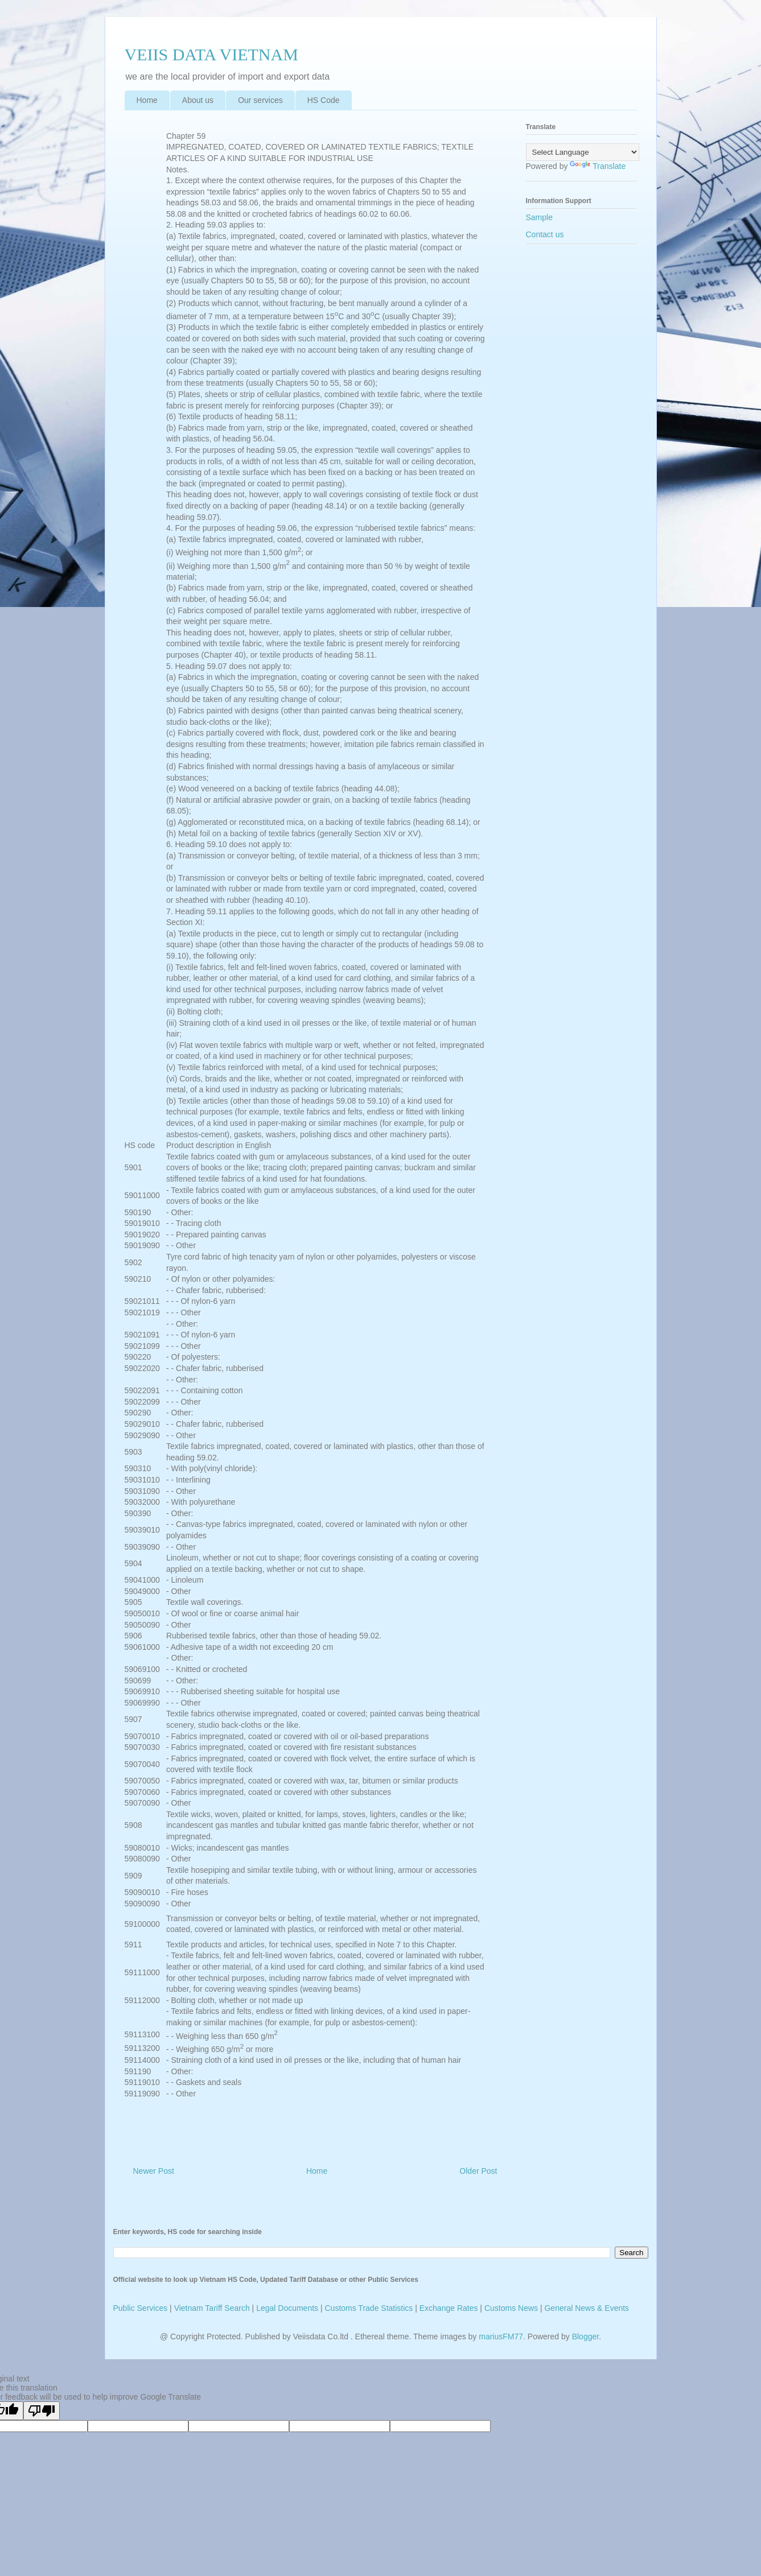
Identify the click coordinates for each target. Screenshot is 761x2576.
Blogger (585, 2336)
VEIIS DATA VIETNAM (211, 54)
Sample (539, 217)
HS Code (323, 100)
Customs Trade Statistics (369, 2308)
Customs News (511, 2308)
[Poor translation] (41, 2410)
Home (147, 100)
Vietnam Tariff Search (212, 2308)
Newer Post (153, 2170)
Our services (260, 100)
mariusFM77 (501, 2336)
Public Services (140, 2308)
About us (197, 100)
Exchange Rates (448, 2308)
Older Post (478, 2170)
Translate (598, 166)
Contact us (545, 234)
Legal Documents (287, 2308)
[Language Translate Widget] (582, 152)
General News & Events (586, 2308)
